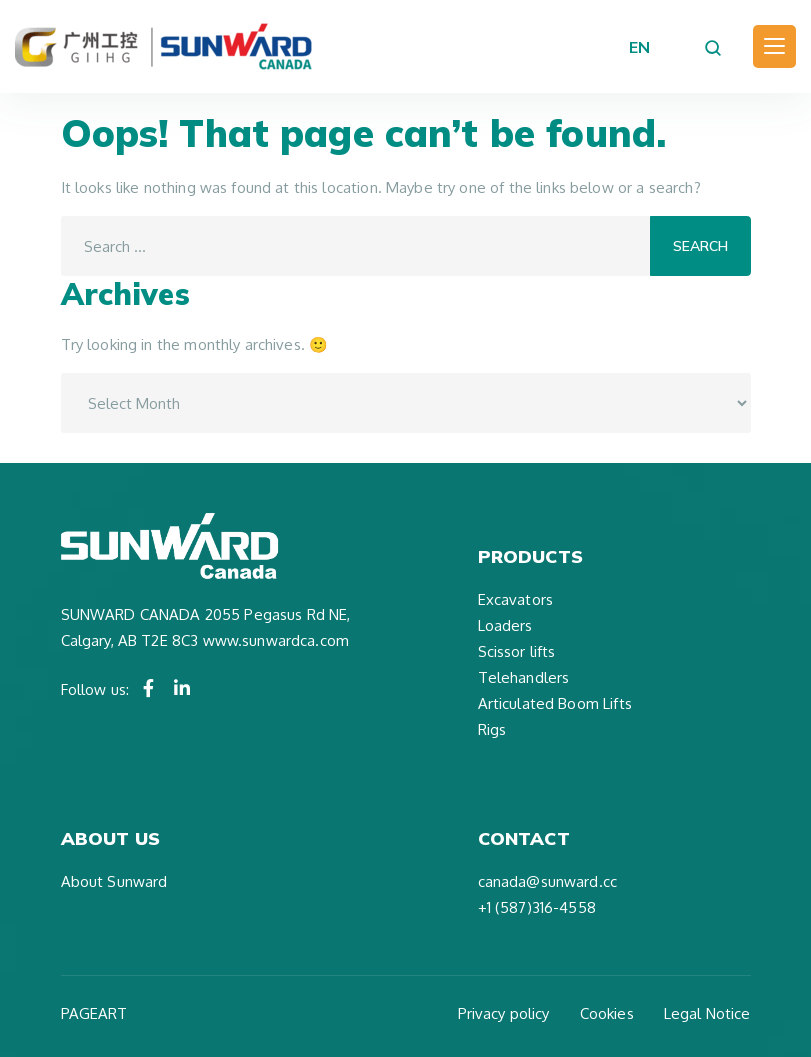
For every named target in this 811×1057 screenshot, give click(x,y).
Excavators (516, 599)
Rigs (492, 729)
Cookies (607, 1013)
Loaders (505, 625)
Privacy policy (504, 1013)
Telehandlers (524, 677)
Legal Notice (707, 1013)
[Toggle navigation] (774, 46)
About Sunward (114, 881)
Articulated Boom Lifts (555, 703)
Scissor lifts (517, 651)
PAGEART (94, 1013)
